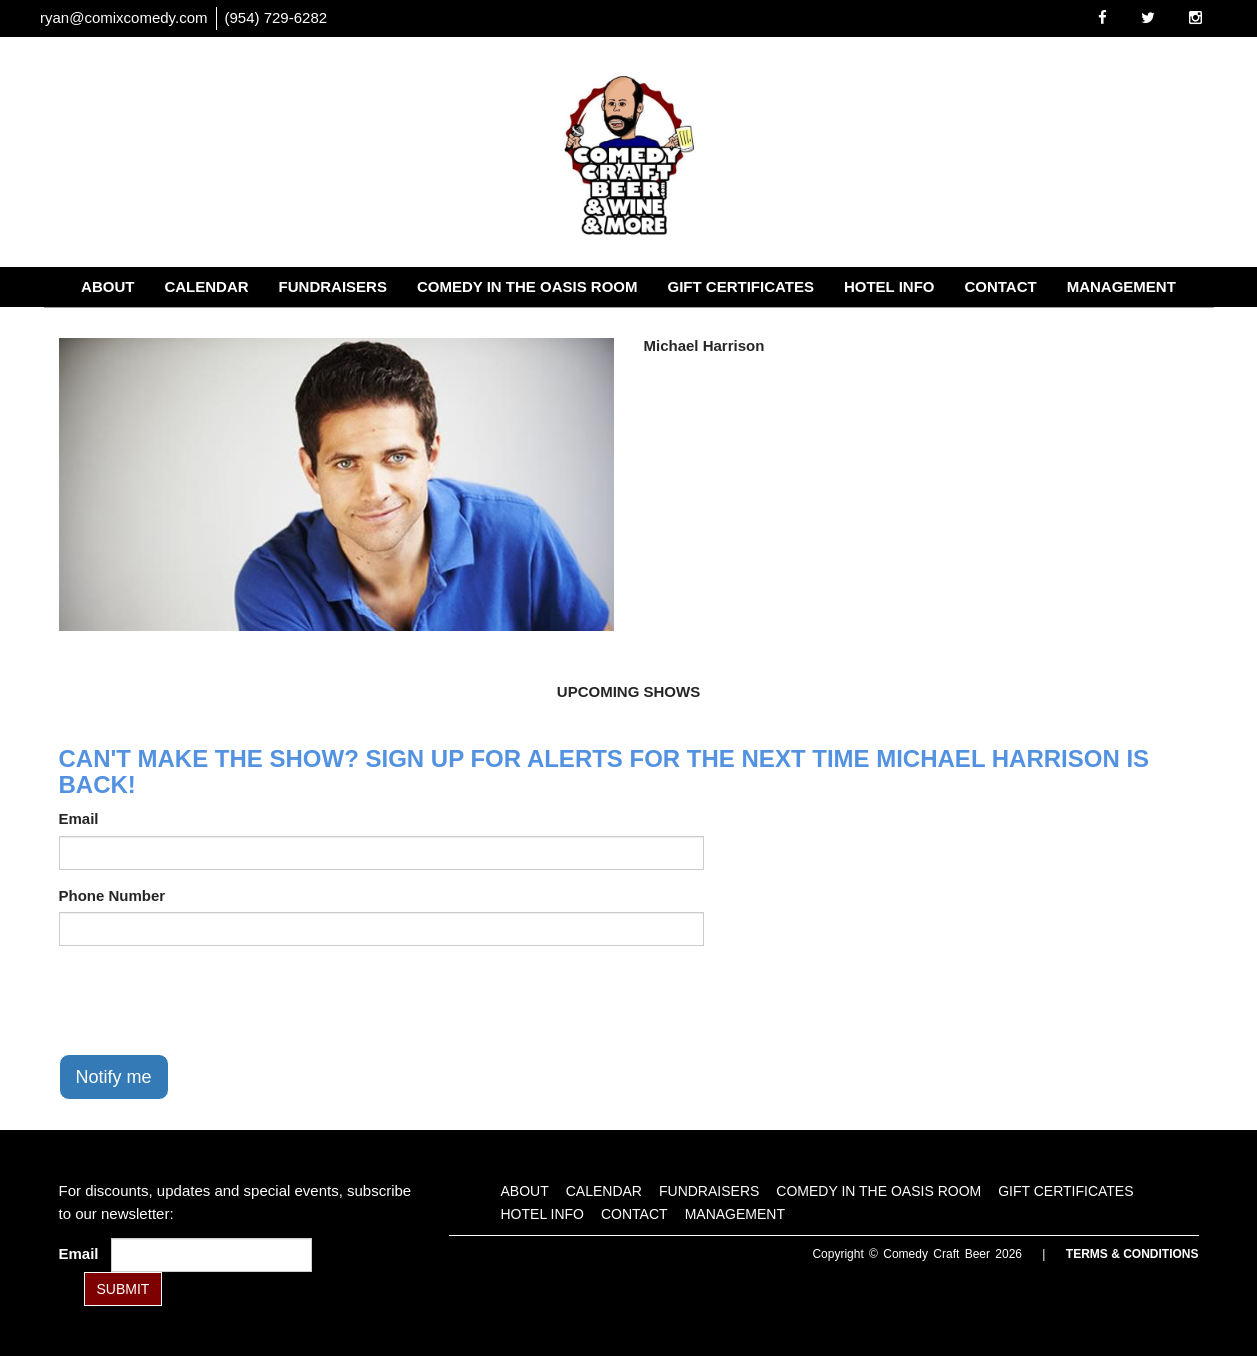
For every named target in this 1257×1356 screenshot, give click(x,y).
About (107, 286)
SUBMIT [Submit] (123, 1289)
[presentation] (211, 1000)
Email (79, 818)
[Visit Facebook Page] (1102, 17)
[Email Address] (211, 1255)
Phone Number (112, 895)
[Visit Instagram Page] (1195, 17)
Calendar (206, 286)
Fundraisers (333, 286)
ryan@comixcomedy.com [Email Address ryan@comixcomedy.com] (124, 17)
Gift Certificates (741, 286)
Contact (1000, 286)
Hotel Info (889, 286)
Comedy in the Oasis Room (527, 286)
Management (1121, 286)
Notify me (114, 1077)
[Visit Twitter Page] (1148, 17)
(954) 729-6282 (276, 17)
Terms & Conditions (1132, 1254)
